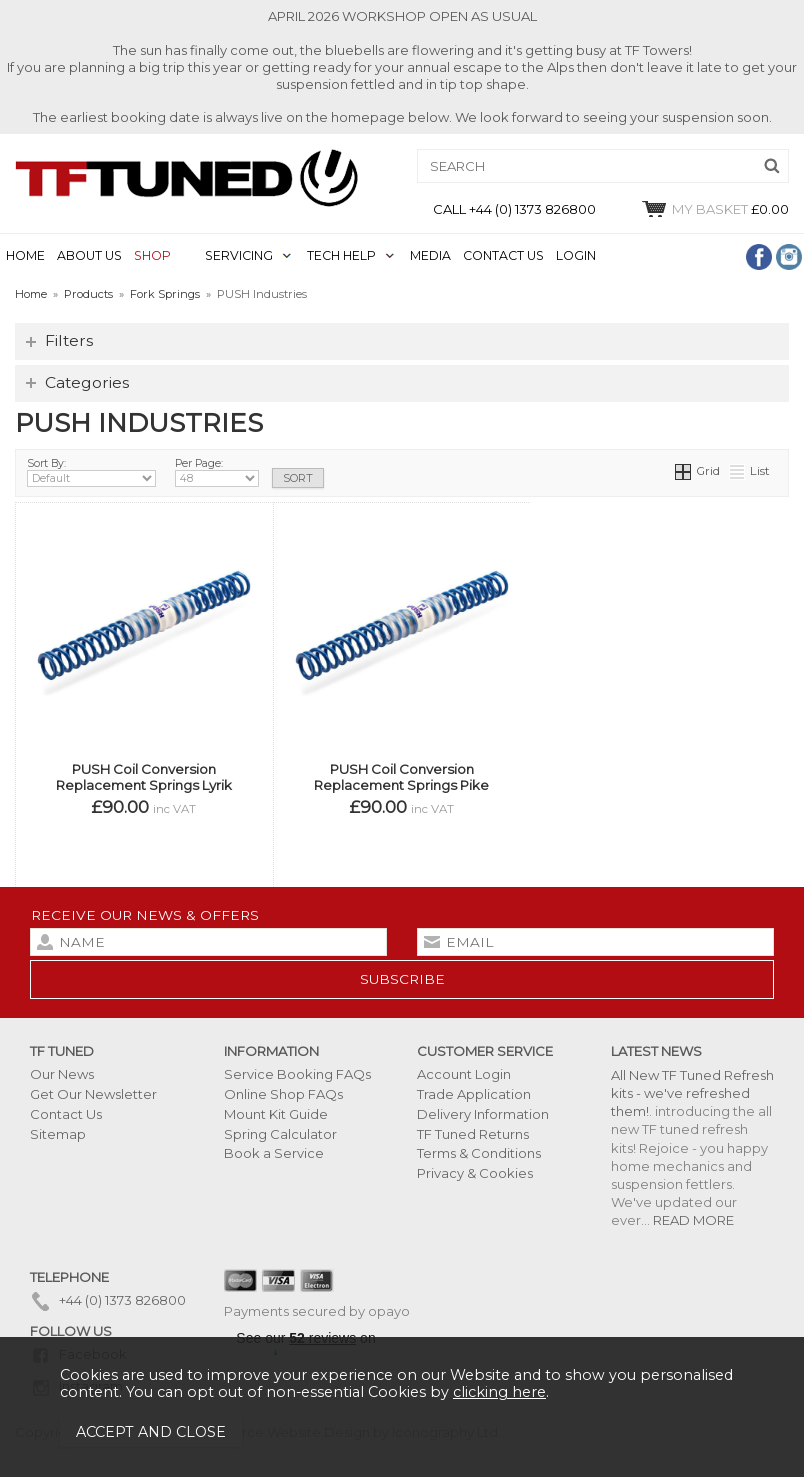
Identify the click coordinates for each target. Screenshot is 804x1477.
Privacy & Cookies (475, 1173)
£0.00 (714, 209)
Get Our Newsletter (93, 1094)
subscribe (402, 979)
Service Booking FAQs (297, 1074)
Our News (62, 1074)
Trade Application (474, 1094)
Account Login (464, 1074)
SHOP (152, 255)
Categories (87, 382)
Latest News (656, 1051)
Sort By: (91, 472)
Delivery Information (483, 1114)
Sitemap (58, 1134)
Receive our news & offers (145, 915)
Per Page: (217, 472)
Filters (69, 340)
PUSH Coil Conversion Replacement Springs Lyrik (144, 777)
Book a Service (274, 1153)
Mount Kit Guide (276, 1114)
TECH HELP (341, 255)
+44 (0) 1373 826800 (108, 1300)
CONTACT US (503, 255)
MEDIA (430, 255)
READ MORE (693, 1220)
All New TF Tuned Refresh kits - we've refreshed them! (692, 1093)
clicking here (499, 1392)
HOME (25, 255)
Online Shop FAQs (283, 1094)
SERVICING (239, 255)
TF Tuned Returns (473, 1134)
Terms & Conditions (479, 1153)
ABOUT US (89, 255)
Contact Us (66, 1114)
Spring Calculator (280, 1134)
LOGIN (576, 255)
